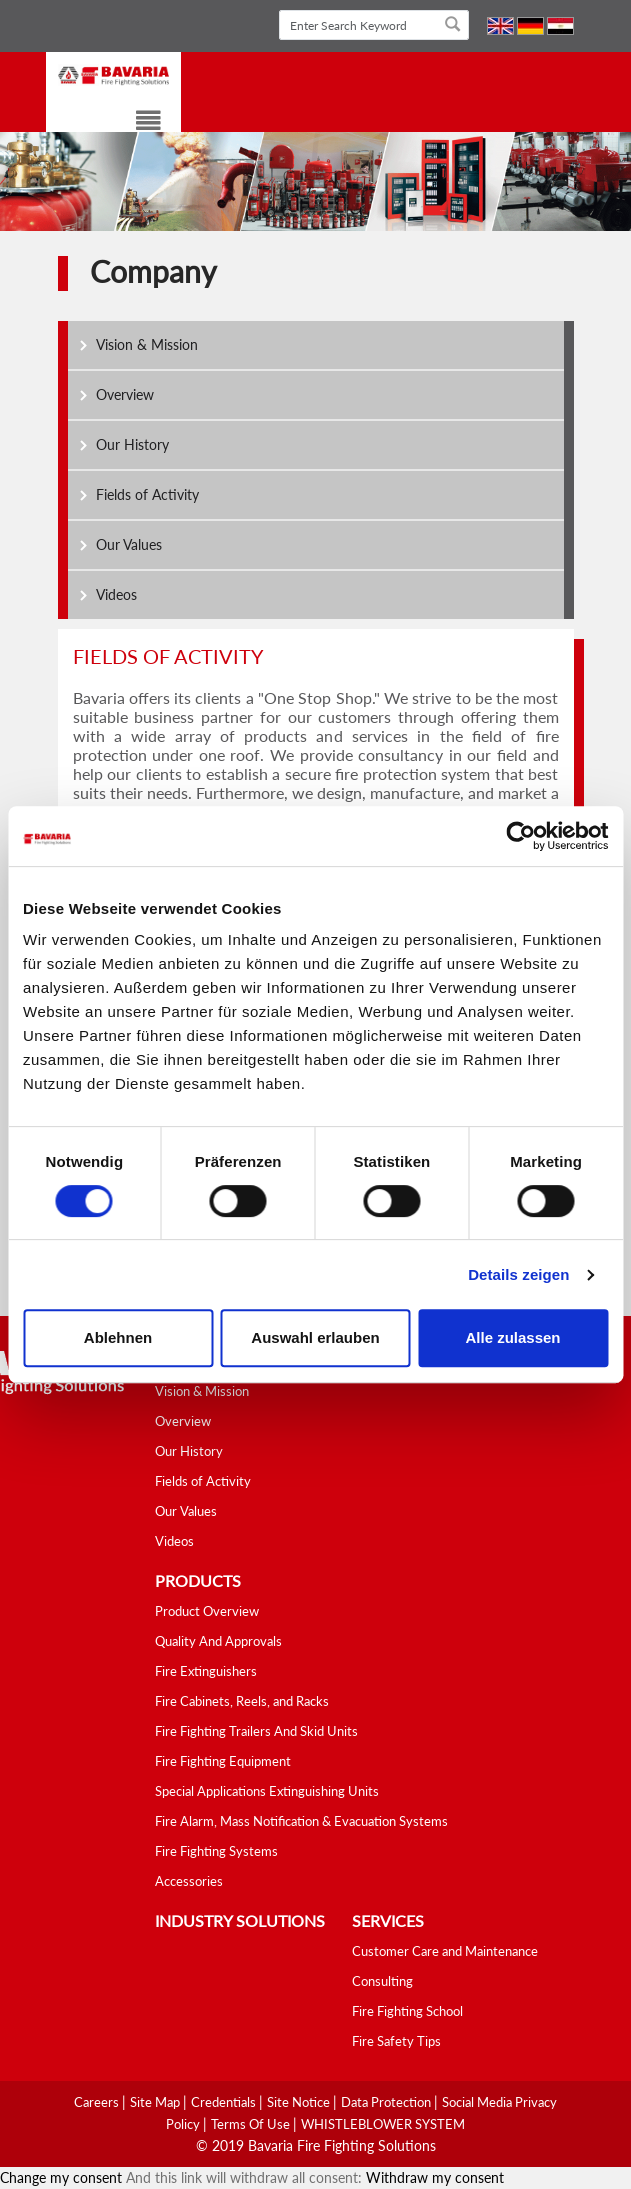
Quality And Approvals (218, 1641)
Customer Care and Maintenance (445, 1951)
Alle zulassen (512, 1337)
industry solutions (240, 1920)
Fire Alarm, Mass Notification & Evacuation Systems (301, 1821)
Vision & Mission (147, 344)
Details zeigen (518, 1274)
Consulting (382, 1981)
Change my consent (61, 2177)
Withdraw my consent (435, 2177)
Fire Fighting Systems (216, 1851)
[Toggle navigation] (136, 123)
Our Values (129, 544)
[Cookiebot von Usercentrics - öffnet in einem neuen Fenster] (520, 836)
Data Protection (387, 2102)
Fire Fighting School (407, 2011)
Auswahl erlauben (315, 1337)
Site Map (156, 2102)
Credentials (225, 2102)
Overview (125, 394)
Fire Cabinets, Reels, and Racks (242, 1701)
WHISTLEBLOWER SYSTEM (383, 2124)
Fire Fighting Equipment (223, 1761)
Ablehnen (118, 1337)
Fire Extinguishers (206, 1671)
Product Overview (207, 1611)
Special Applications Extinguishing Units (267, 1791)
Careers (98, 2102)
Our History (132, 444)
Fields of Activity (147, 494)
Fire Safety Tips (396, 2041)
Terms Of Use (252, 2124)
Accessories (189, 1881)
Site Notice (300, 2102)
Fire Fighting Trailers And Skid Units (256, 1731)
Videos (116, 594)
